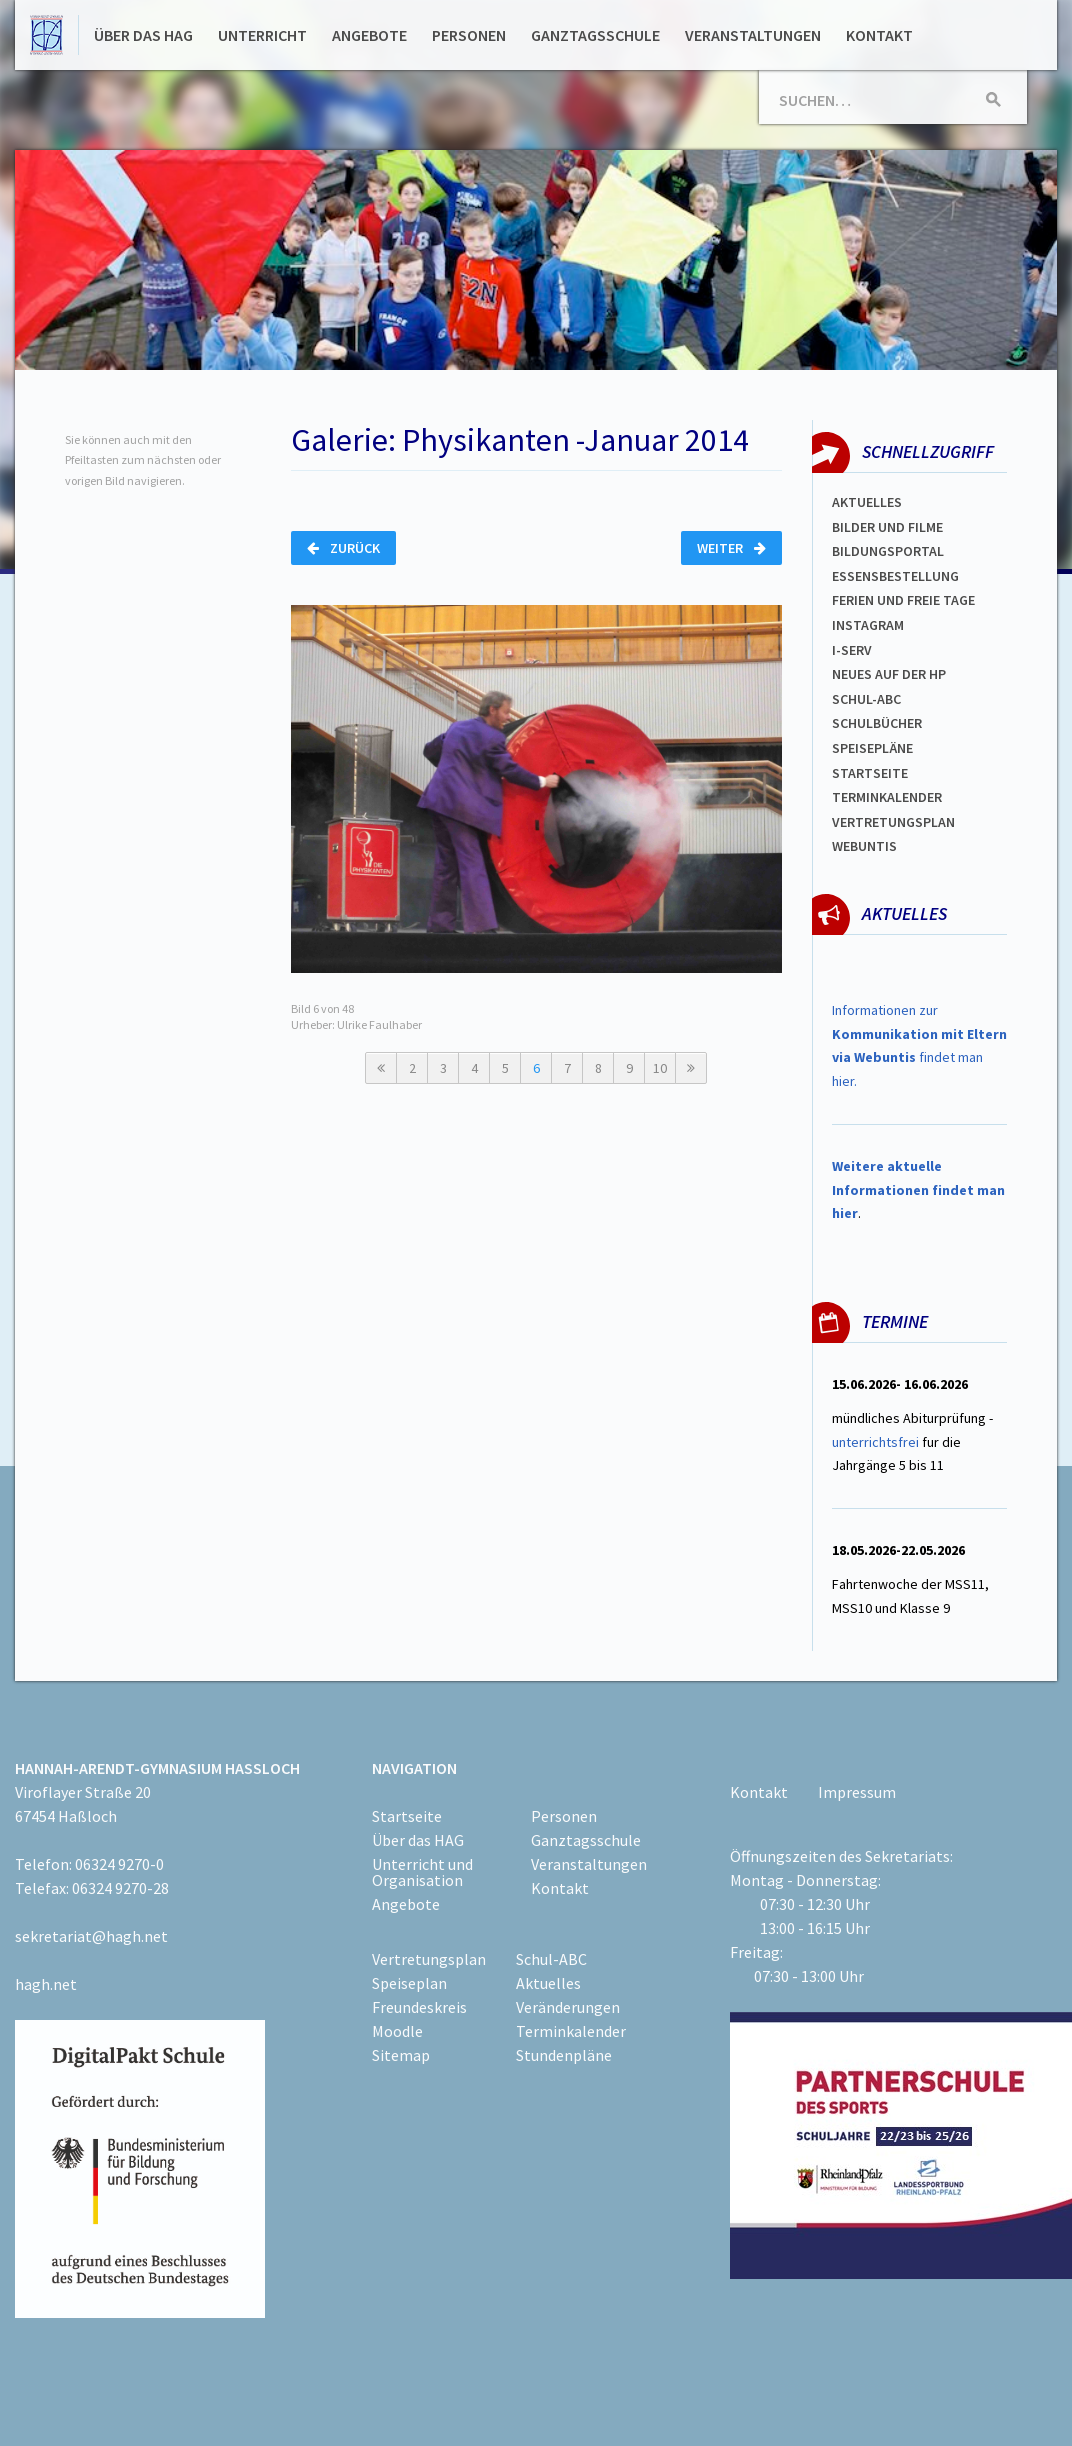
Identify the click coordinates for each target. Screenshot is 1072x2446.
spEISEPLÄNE (872, 748)
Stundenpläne (564, 2055)
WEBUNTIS (864, 846)
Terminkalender (887, 797)
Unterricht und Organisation (422, 1872)
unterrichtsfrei (875, 1442)
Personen (469, 35)
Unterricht (262, 35)
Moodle (397, 2031)
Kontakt (879, 35)
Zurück (343, 548)
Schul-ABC (551, 1959)
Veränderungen (568, 2007)
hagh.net (46, 1984)
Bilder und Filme (887, 527)
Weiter (731, 548)
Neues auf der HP (889, 674)
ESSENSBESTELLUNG (895, 576)
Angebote (369, 35)
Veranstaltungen (753, 35)
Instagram (868, 625)
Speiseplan (409, 1983)
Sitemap (401, 2055)
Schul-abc (866, 699)
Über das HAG (143, 35)
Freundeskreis (419, 2007)
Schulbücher (877, 723)
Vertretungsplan (893, 822)
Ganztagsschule (595, 35)
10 (660, 1068)
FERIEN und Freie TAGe (903, 600)
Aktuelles (867, 502)
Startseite (870, 773)
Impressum (857, 1792)
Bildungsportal (888, 551)
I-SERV (852, 650)
